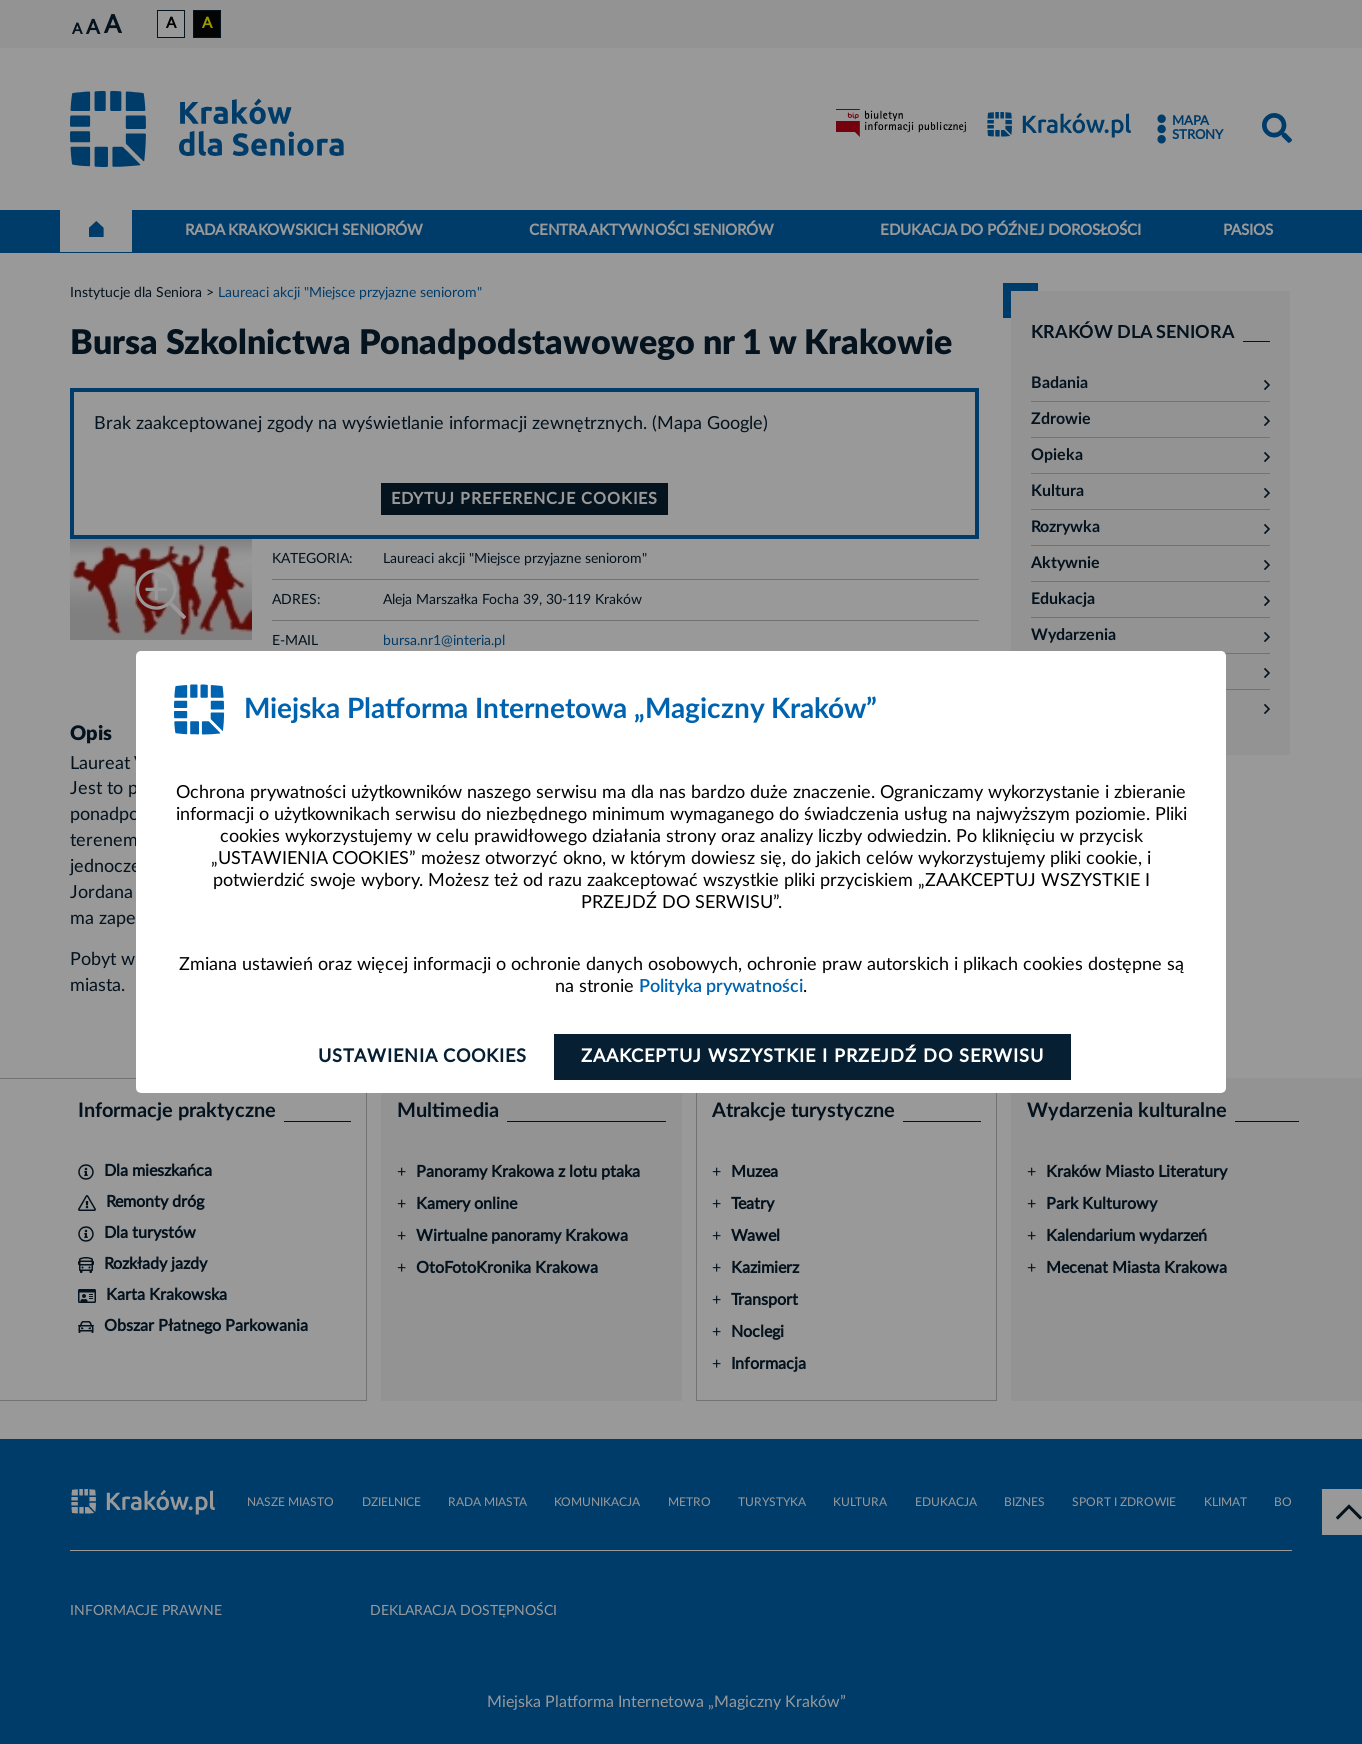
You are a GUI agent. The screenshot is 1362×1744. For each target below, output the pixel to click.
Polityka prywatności (721, 987)
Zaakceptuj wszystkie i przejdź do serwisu (812, 1057)
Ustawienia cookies (422, 1057)
